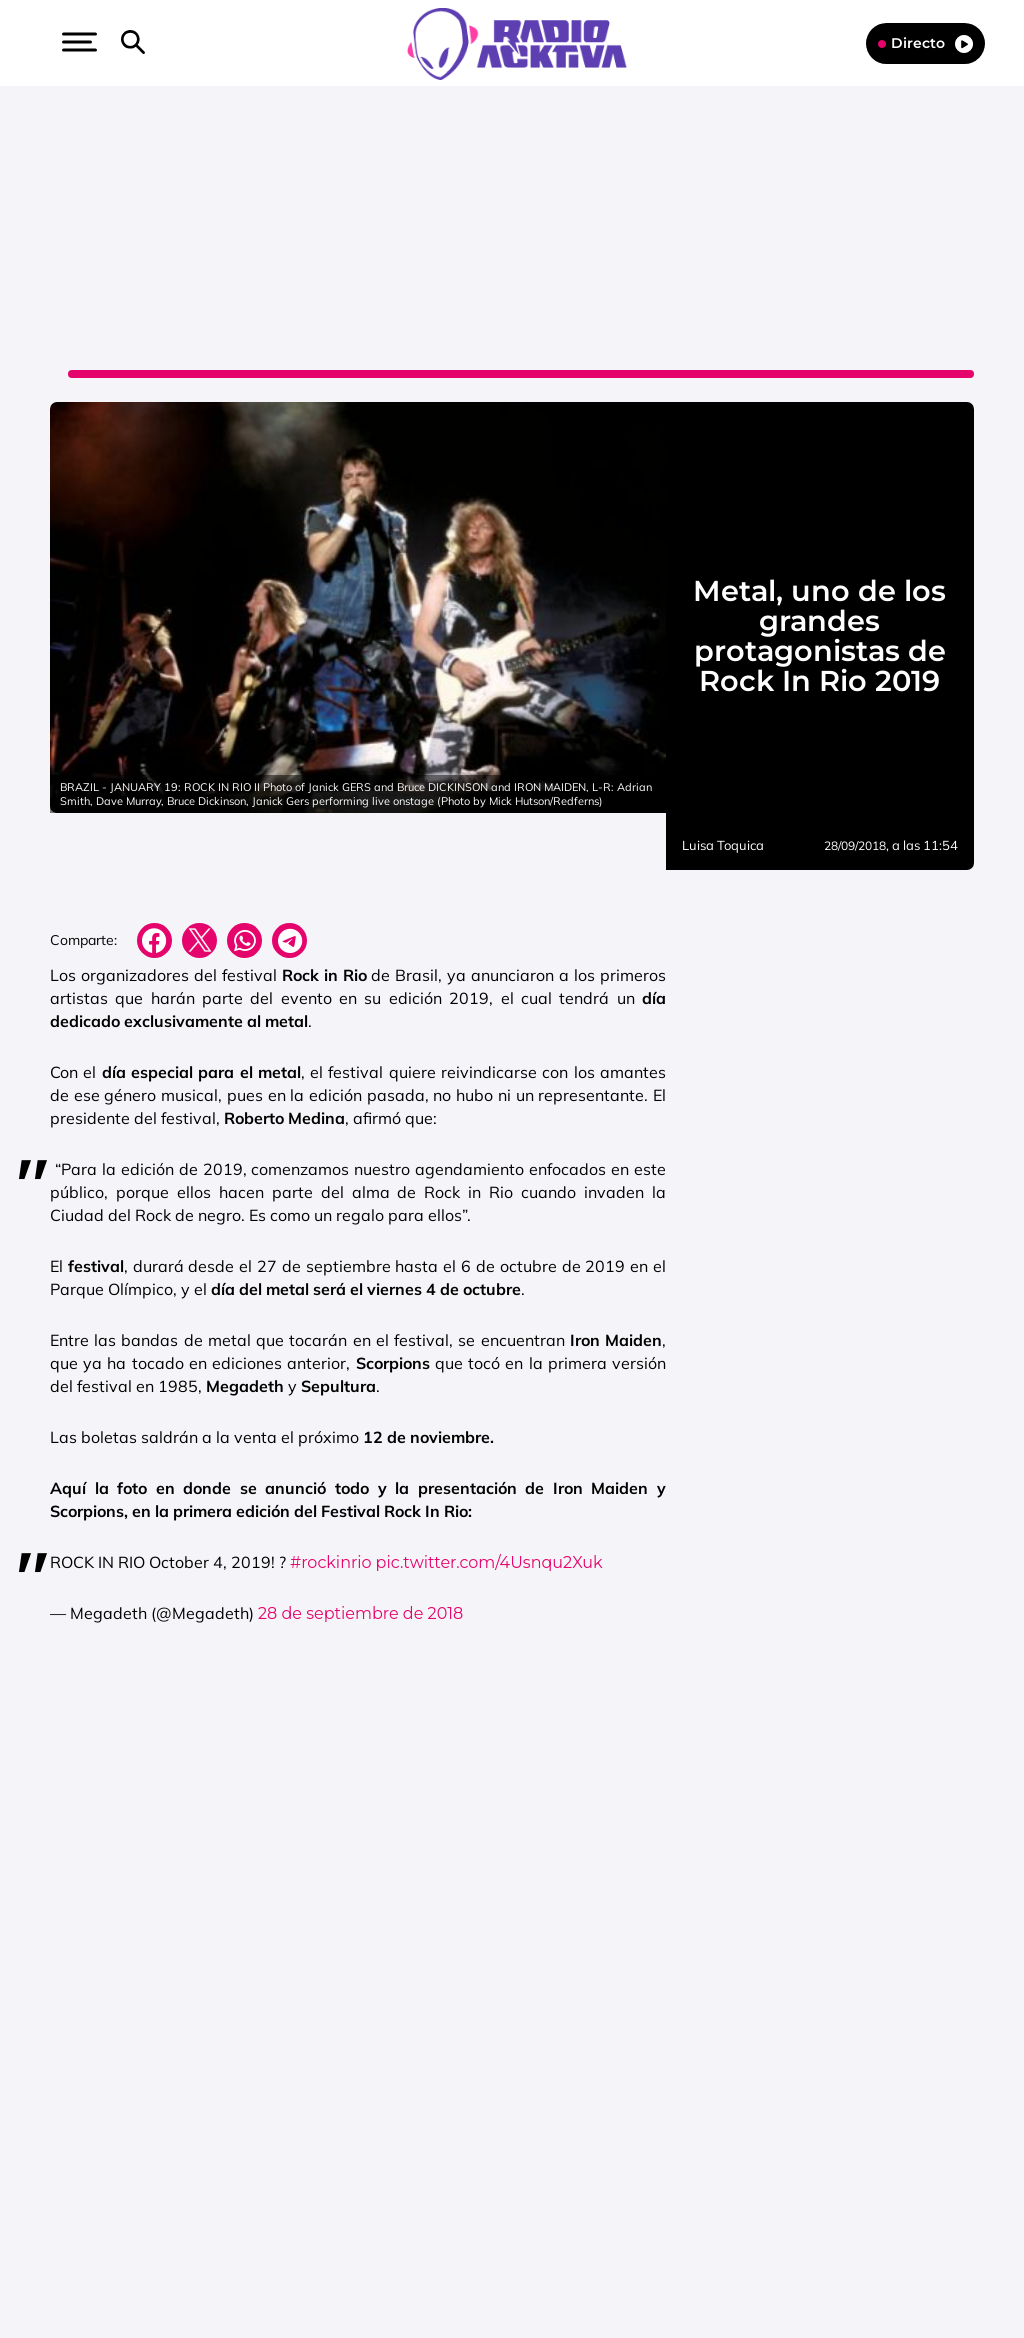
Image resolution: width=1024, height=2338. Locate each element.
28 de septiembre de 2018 (360, 1613)
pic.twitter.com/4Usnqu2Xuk (489, 1562)
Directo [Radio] (925, 43)
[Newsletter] (165, 43)
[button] (77, 42)
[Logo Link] (517, 42)
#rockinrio (331, 1562)
